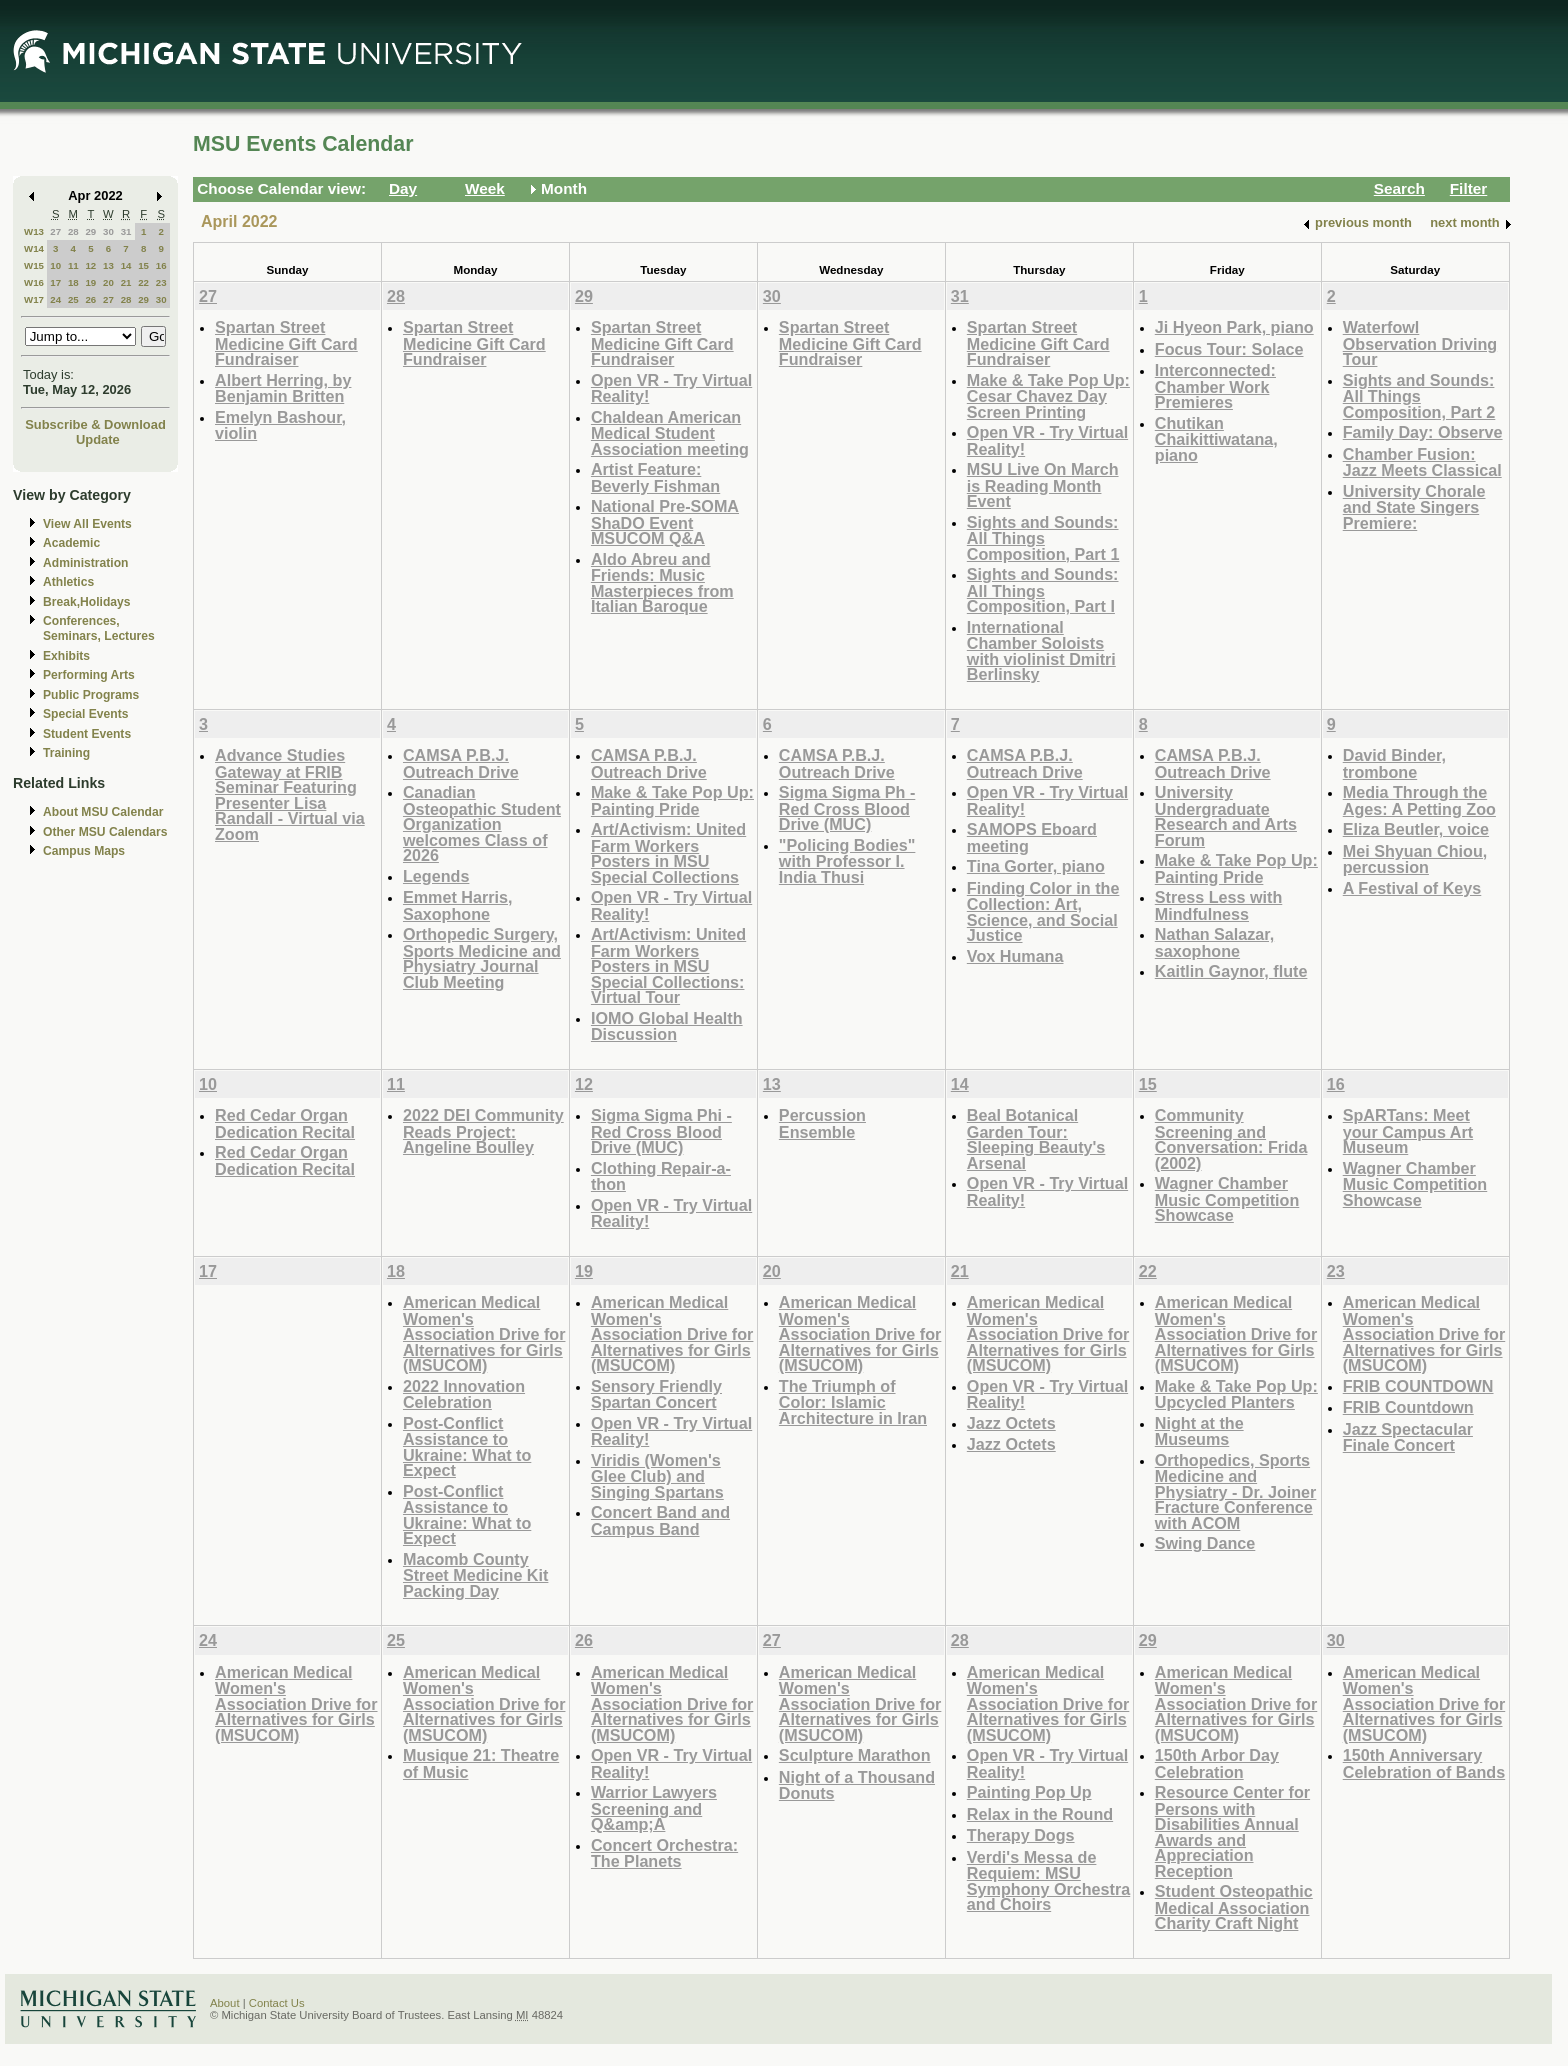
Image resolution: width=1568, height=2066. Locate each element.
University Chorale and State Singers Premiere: (1414, 507)
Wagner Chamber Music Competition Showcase (1227, 1199)
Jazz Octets (1011, 1423)
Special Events (85, 714)
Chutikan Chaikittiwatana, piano (1216, 439)
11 (73, 265)
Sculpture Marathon (855, 1755)
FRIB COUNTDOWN (1418, 1386)
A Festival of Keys (1412, 888)
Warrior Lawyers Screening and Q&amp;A (654, 1808)
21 (126, 282)
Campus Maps (84, 851)
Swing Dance (1205, 1543)
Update (98, 439)
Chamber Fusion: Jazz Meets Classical (1422, 462)
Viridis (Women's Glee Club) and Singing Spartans (657, 1476)
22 (143, 282)
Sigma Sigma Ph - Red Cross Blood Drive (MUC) (847, 808)
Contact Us (277, 2003)
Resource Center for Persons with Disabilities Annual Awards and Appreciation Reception (1232, 1831)
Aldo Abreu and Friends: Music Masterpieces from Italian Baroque (662, 583)
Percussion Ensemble (822, 1123)
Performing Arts (89, 675)
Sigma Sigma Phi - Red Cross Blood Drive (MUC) (661, 1131)
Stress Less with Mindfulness (1219, 905)
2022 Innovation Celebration (464, 1394)
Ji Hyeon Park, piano (1234, 327)
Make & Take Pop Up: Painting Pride (672, 800)
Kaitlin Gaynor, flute (1231, 971)
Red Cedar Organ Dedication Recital (285, 1123)
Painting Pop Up (1029, 1792)
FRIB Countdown (1408, 1407)
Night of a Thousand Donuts (857, 1785)
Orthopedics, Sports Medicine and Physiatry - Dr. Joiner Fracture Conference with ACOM (1236, 1491)
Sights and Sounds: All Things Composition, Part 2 (1419, 396)
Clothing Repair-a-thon (661, 1176)
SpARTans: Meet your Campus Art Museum (1408, 1131)
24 (55, 299)
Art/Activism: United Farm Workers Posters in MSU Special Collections (668, 853)
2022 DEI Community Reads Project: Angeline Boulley (483, 1131)
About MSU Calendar (103, 812)
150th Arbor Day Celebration (1217, 1763)
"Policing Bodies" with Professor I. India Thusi (847, 861)
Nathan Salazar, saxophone (1214, 942)
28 (73, 231)
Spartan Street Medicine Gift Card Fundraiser (286, 343)
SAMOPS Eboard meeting (1032, 837)
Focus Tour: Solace (1229, 349)
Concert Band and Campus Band (660, 1520)
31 (126, 231)
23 (161, 282)
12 (90, 265)
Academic (71, 543)
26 (90, 299)
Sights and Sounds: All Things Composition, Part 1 (1043, 538)
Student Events (87, 734)
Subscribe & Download (95, 424)
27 (55, 231)
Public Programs (91, 695)
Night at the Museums (1199, 1431)
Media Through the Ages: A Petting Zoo (1419, 800)
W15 (34, 265)
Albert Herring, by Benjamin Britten (283, 388)
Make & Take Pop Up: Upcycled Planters (1236, 1394)
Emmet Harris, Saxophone (458, 905)
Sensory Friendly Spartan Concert (656, 1394)
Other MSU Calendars (105, 832)
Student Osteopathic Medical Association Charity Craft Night (1234, 1907)
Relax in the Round (1040, 1814)
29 (90, 231)
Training (66, 753)
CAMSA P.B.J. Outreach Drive (461, 763)
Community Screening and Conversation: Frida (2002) (1231, 1139)
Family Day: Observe (1423, 432)
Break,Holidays (87, 602)
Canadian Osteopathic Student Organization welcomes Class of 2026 (482, 823)
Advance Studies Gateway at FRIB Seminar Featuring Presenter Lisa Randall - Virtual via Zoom (290, 794)
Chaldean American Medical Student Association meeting (670, 433)
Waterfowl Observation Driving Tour (1420, 343)
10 (55, 265)
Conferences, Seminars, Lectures (99, 628)
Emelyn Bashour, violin (280, 425)
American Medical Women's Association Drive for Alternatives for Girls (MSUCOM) (484, 1333)
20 (108, 282)
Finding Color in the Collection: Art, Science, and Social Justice (1043, 912)
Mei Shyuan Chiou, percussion (1415, 859)
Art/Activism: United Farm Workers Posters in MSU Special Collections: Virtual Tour (668, 965)
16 (161, 265)
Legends (436, 876)
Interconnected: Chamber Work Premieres (1215, 386)
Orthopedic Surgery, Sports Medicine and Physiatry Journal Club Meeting (482, 958)
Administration (85, 563)
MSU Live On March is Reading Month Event (1043, 485)
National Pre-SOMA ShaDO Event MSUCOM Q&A (665, 522)
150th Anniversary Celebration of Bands (1424, 1763)
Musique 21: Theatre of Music (481, 1763)
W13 (34, 231)
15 (143, 265)
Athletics (68, 582)
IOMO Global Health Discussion (667, 1026)
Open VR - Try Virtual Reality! (671, 388)
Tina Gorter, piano (1036, 866)
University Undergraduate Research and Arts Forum (1226, 816)
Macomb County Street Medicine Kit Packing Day (475, 1575)
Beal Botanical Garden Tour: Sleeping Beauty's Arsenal (1036, 1139)
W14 (34, 248)
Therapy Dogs (1021, 1835)
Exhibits (66, 656)
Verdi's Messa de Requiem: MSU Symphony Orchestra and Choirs (1048, 1881)
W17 (34, 299)
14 (126, 265)
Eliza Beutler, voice (1416, 829)
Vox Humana (1015, 956)
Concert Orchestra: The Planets (664, 1853)
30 (108, 231)
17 (55, 282)
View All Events (87, 524)
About (225, 2003)
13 (108, 265)
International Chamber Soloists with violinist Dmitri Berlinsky (1041, 651)
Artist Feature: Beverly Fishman (655, 477)
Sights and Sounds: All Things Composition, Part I (1043, 590)
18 (73, 282)
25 (73, 299)
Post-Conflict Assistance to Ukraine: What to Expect (467, 1447)
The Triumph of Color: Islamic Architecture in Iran (853, 1402)
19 (90, 282)
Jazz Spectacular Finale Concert (1408, 1437)
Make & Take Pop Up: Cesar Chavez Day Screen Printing (1048, 396)
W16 (34, 282)
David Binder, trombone (1394, 763)
